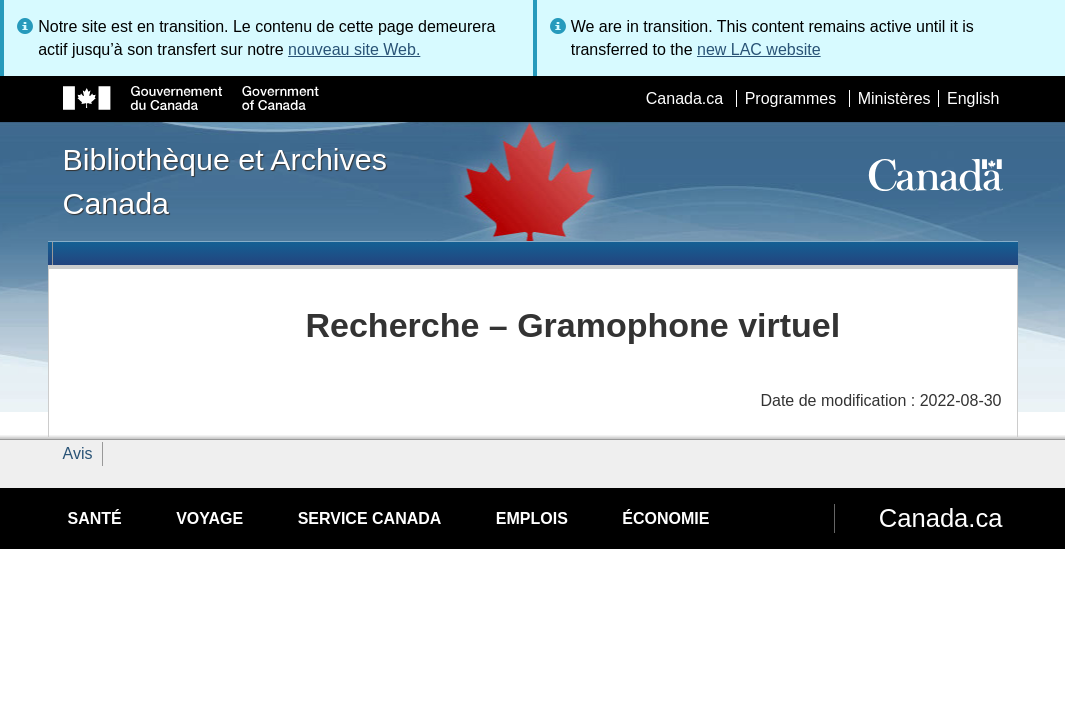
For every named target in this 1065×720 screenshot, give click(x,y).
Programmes (791, 98)
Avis (78, 453)
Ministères (894, 98)
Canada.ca (684, 98)
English (973, 98)
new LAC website (759, 49)
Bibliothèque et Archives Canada (225, 181)
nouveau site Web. (354, 49)
